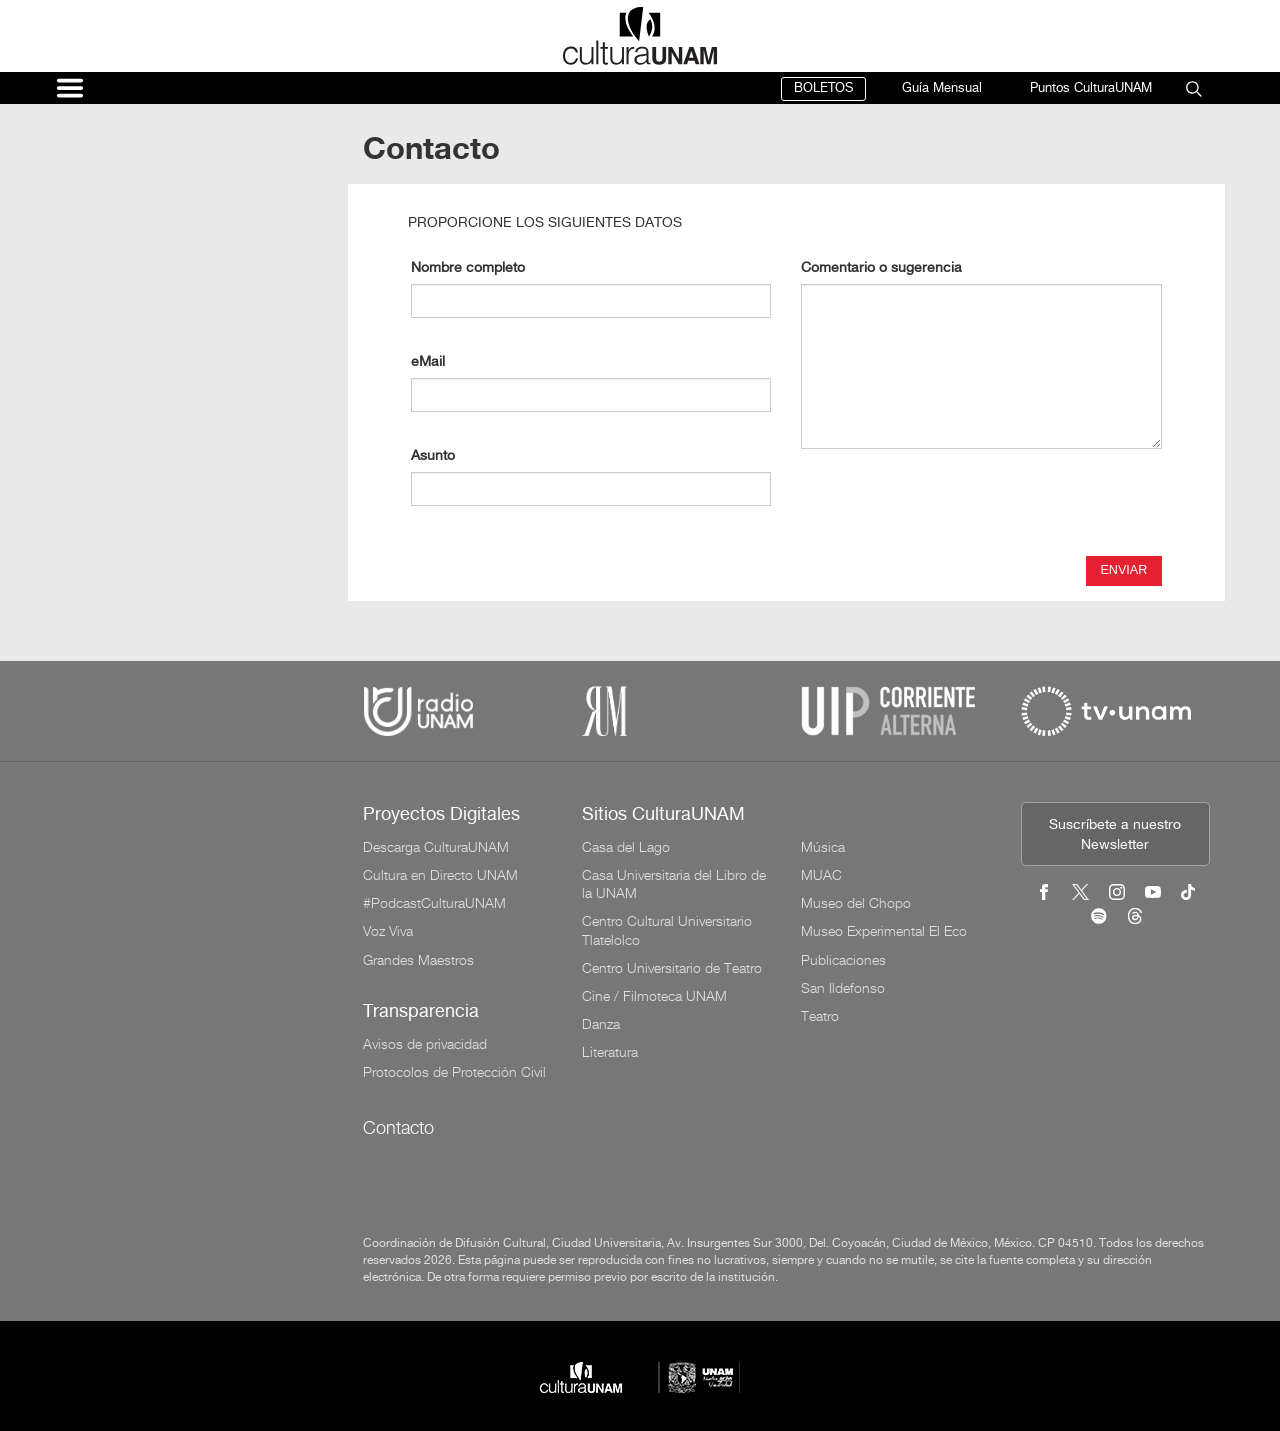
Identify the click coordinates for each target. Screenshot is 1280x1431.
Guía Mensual (942, 88)
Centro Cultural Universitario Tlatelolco (667, 930)
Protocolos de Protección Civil (454, 1072)
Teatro (820, 1016)
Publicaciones (843, 960)
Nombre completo (468, 268)
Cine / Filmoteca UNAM (654, 996)
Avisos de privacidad (425, 1044)
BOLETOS (823, 88)
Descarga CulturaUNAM (436, 847)
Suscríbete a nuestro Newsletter (1115, 835)
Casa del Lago (626, 847)
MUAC (821, 875)
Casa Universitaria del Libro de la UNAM (674, 884)
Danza (601, 1024)
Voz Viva (388, 931)
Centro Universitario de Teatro (672, 968)
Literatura (610, 1052)
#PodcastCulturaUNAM (434, 903)
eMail (428, 362)
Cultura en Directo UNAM (440, 875)
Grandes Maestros (418, 960)
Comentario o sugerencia (881, 268)
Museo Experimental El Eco (884, 931)
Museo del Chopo (856, 903)
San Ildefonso (843, 988)
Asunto (433, 456)
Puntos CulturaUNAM (1091, 88)
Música (823, 847)
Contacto (398, 1127)
